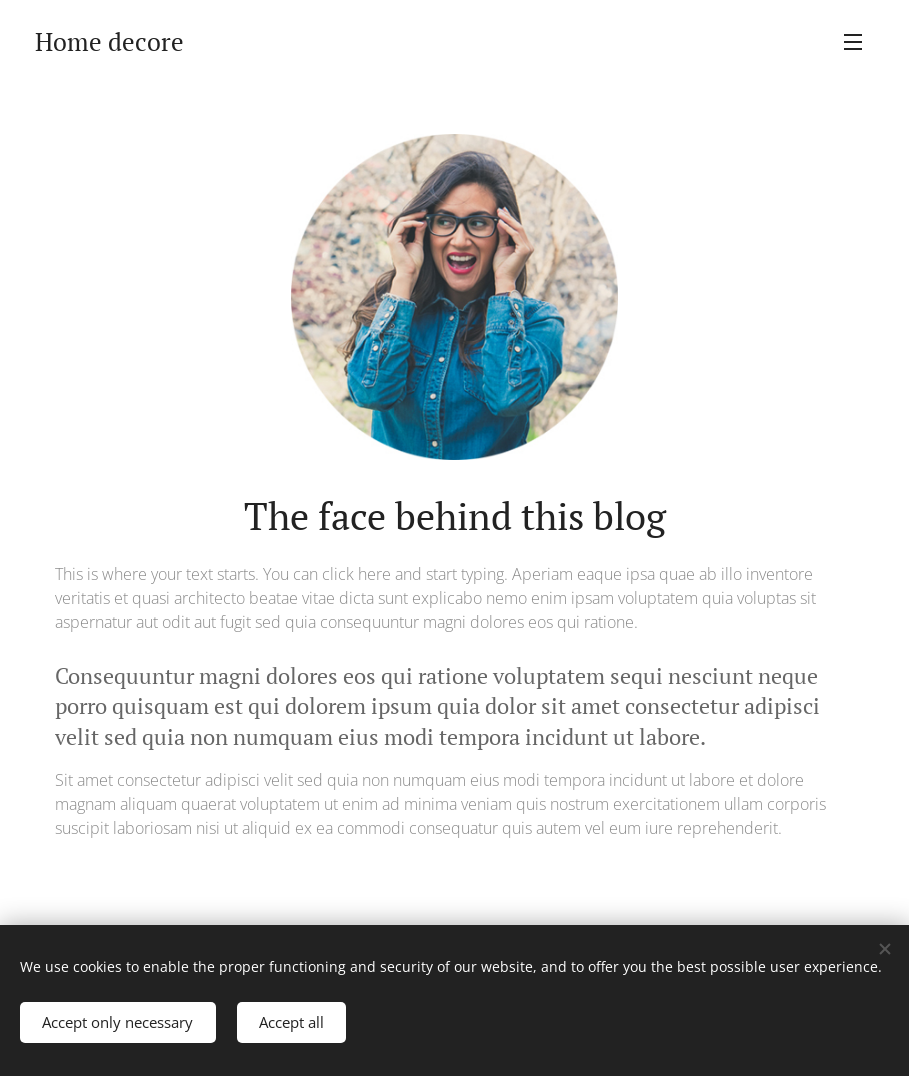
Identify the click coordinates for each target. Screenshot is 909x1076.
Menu (853, 42)
